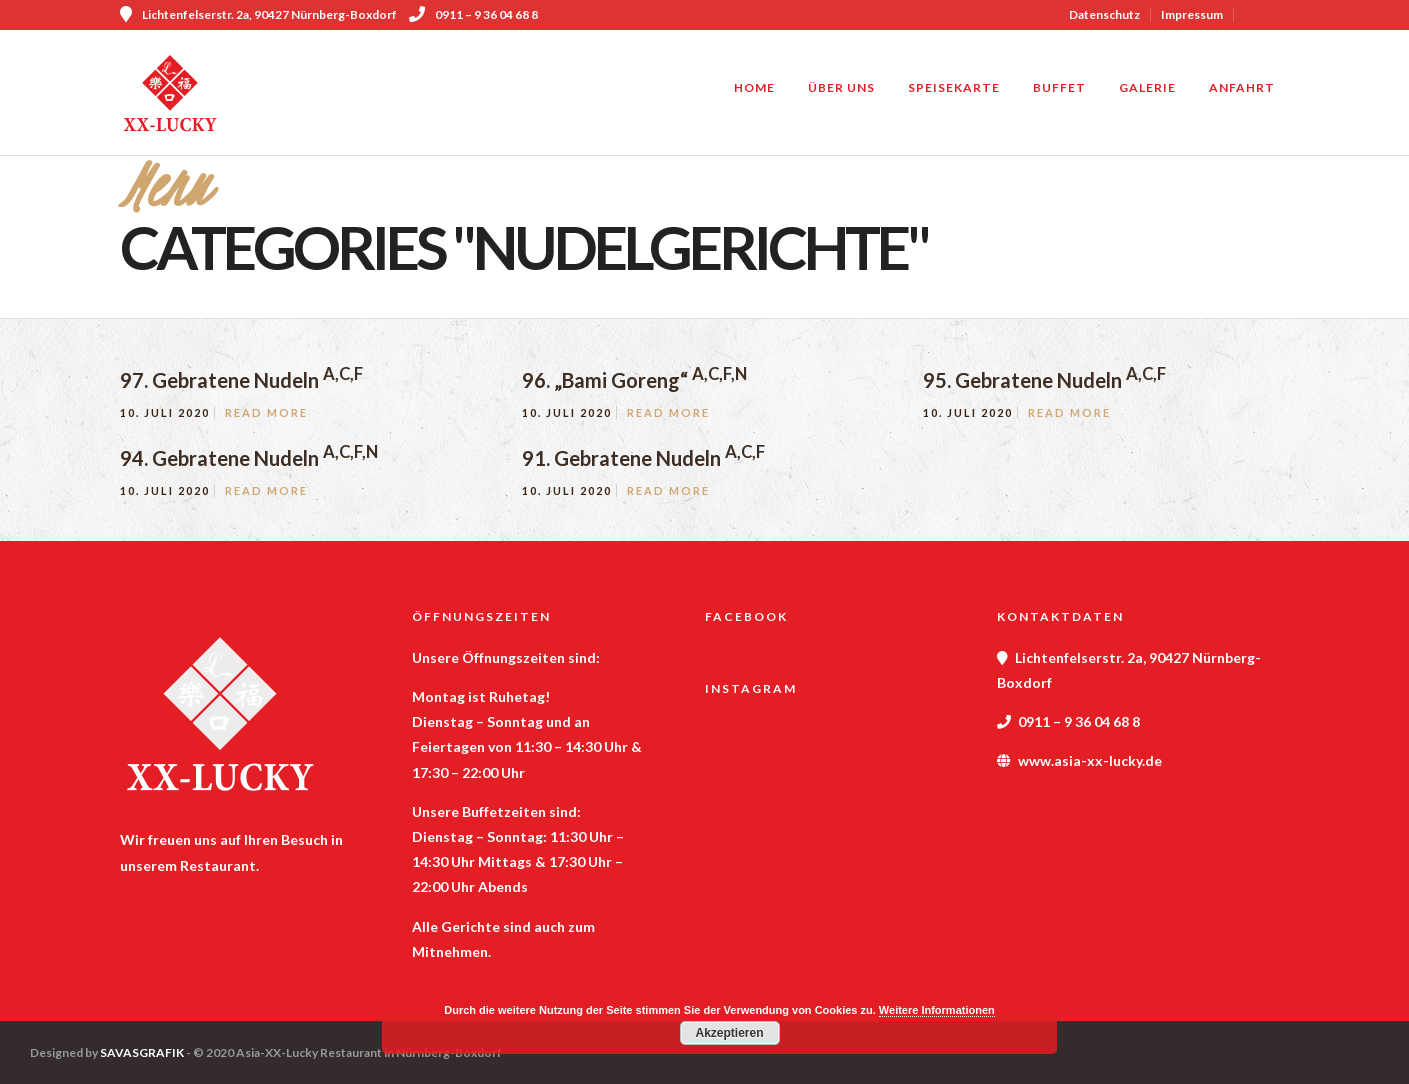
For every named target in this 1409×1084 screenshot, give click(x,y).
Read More (266, 412)
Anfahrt (1242, 87)
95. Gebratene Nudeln (1044, 380)
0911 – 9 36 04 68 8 (473, 14)
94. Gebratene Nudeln (249, 458)
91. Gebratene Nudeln (643, 458)
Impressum (1192, 14)
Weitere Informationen (937, 1010)
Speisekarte (954, 87)
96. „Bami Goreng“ (634, 380)
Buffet (1059, 87)
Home (754, 87)
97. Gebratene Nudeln (241, 380)
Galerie (1147, 87)
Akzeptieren (729, 1033)
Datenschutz (1104, 14)
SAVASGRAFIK (142, 1052)
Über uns (841, 87)
